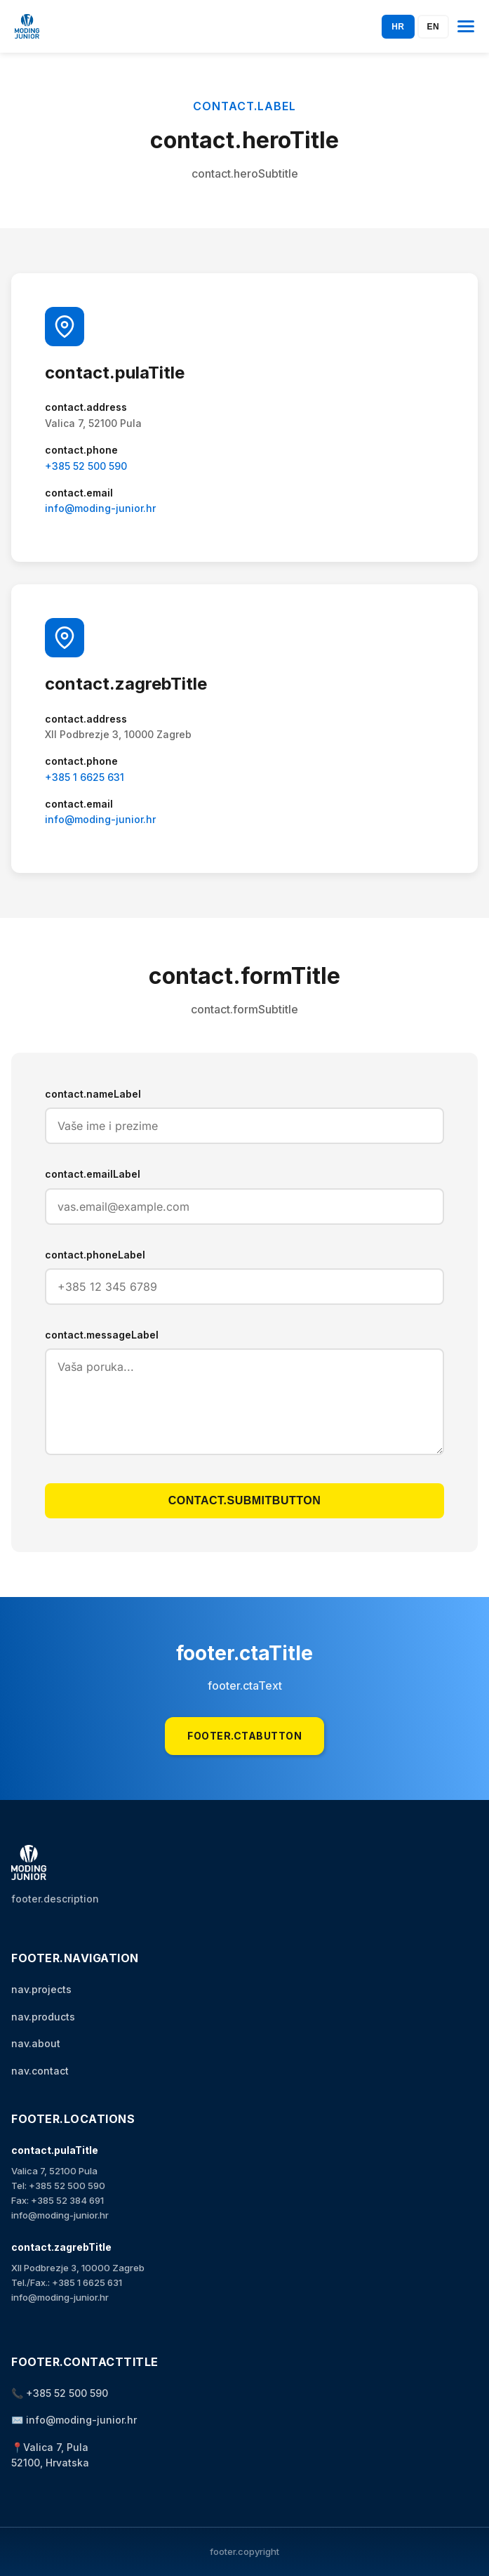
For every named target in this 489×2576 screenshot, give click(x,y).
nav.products (43, 2017)
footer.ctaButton (244, 1736)
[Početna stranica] (27, 26)
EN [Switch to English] (433, 27)
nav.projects (41, 1989)
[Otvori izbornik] (465, 26)
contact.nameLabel (93, 1094)
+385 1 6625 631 (84, 777)
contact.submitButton (244, 1500)
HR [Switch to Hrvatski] (397, 27)
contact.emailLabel (92, 1174)
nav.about (35, 2043)
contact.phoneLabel (95, 1255)
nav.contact (40, 2071)
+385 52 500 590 (86, 466)
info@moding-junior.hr (100, 508)
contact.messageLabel (102, 1335)
